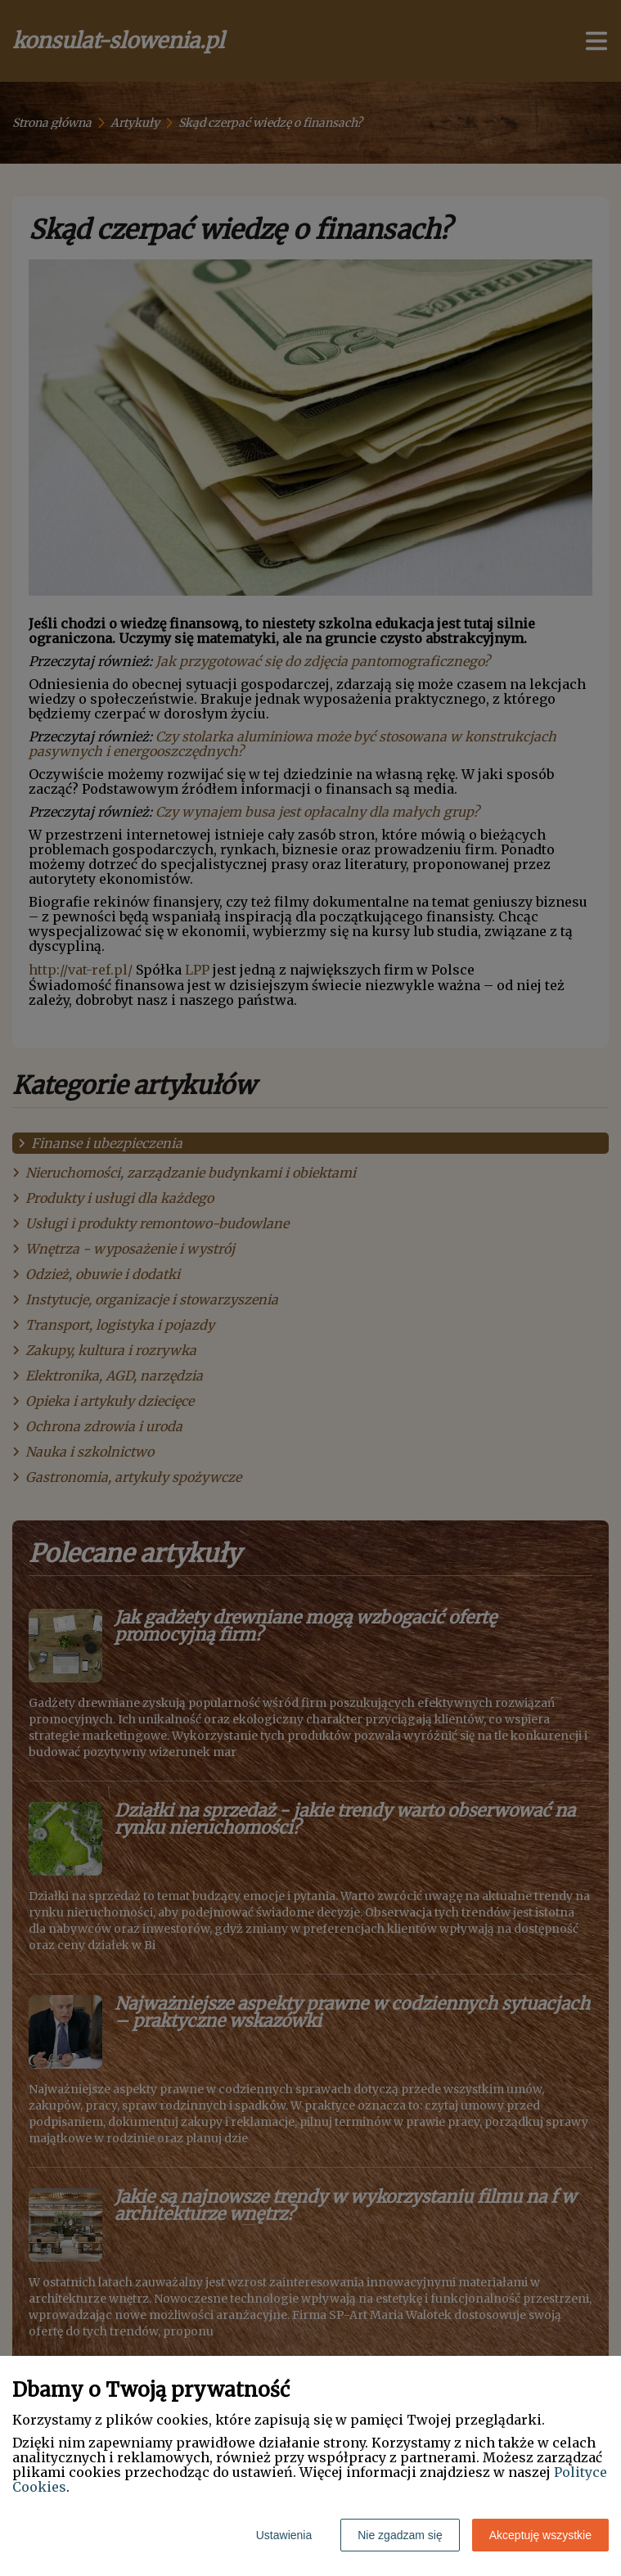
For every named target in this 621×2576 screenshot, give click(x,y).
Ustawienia (284, 2535)
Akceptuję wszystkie (540, 2535)
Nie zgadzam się (400, 2535)
